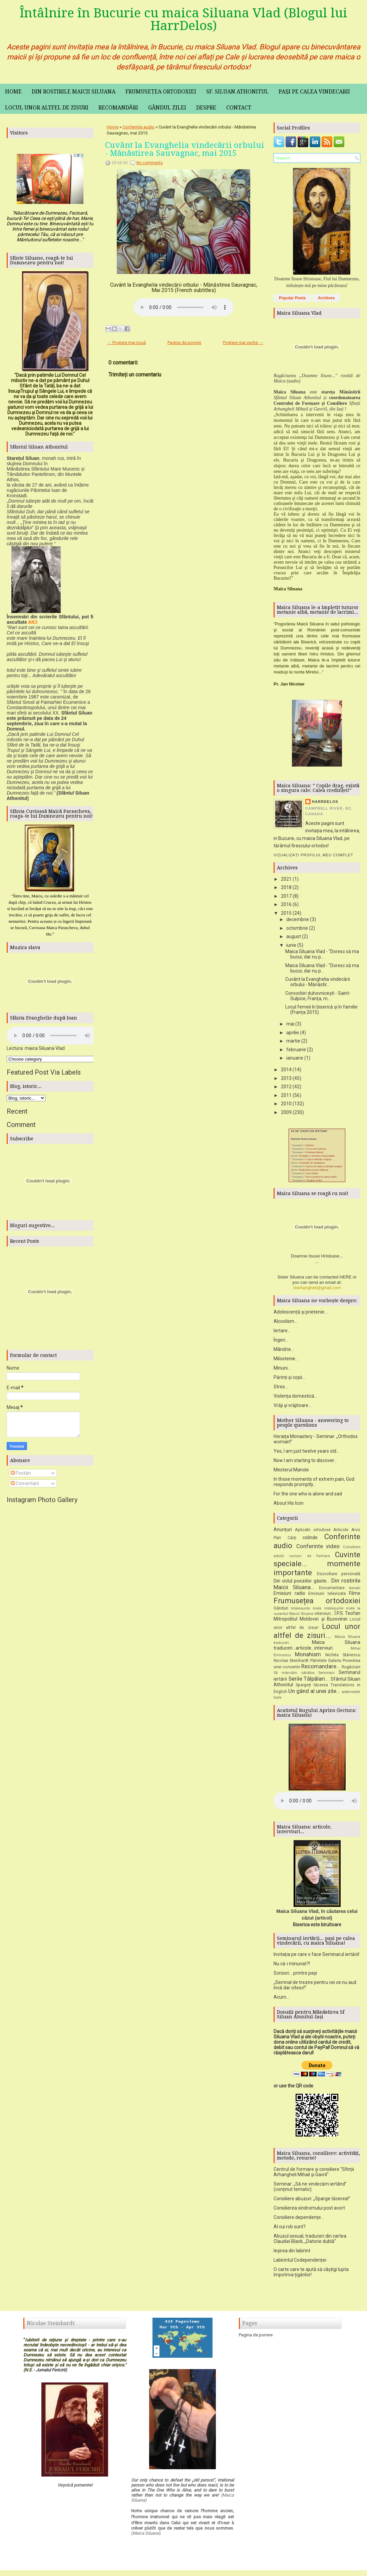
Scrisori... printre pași (295, 1975)
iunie (291, 945)
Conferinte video (318, 1548)
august (293, 936)
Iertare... (282, 1333)
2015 (286, 913)
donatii (354, 1590)
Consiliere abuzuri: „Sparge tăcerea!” (312, 2201)
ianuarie (294, 1058)
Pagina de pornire (184, 342)
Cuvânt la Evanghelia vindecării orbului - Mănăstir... (317, 981)
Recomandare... (320, 1668)
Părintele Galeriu (325, 1662)
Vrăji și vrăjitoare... (292, 1407)
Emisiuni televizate (327, 1595)
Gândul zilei (167, 107)
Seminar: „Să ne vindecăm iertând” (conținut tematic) (310, 2189)
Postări (21, 1473)
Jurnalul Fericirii (50, 2372)
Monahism (308, 1656)
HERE (346, 1279)
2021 (286, 879)
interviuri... (324, 1615)
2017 (286, 896)
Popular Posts (292, 298)
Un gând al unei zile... (314, 1693)
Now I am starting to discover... (305, 1462)
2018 (286, 887)
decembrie (297, 919)
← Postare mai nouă (126, 342)
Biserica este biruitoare (317, 1927)
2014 (286, 1069)
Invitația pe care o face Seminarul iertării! (316, 1956)
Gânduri (281, 1610)
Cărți (292, 1539)
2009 (286, 1112)
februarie (296, 1049)
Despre (206, 107)
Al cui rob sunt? (290, 2229)
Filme (354, 1595)
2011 (286, 1095)
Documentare (332, 1590)
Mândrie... (284, 1351)
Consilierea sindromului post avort (309, 2210)
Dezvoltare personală (338, 1576)
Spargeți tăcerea (312, 1687)
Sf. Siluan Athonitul (237, 91)
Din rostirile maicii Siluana (73, 91)
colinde (310, 1539)
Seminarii (326, 1675)
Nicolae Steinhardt (291, 1662)
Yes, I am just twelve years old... (306, 1453)
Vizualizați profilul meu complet (313, 855)
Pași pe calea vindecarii (314, 91)
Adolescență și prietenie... (300, 1314)
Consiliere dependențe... (299, 2219)
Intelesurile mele (306, 1611)
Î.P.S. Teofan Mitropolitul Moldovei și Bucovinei (317, 1618)
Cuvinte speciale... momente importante (317, 1565)
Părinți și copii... (289, 1379)
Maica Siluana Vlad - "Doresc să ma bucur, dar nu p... (322, 954)
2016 (286, 904)
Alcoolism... (285, 1323)
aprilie (292, 1032)
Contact (238, 107)
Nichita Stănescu (342, 1657)
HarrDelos (325, 802)
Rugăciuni (351, 1669)
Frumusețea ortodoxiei (160, 91)
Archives (326, 298)
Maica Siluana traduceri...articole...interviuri (317, 1647)
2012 (286, 1086)
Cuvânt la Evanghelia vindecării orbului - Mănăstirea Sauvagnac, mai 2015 (184, 149)
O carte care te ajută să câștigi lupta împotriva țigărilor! (311, 2274)
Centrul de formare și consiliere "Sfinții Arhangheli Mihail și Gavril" (314, 2174)
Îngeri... (281, 1342)
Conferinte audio (138, 126)
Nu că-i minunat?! (292, 1966)
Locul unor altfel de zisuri (46, 107)
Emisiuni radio (289, 1595)
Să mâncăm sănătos (294, 1675)
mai (290, 1024)
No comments (149, 163)
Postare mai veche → (243, 342)
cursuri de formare (309, 1558)
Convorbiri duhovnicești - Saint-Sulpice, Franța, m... (318, 995)
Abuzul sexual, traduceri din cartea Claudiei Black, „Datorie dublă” (310, 2241)
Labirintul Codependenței (300, 2262)
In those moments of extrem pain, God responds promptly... (314, 1484)
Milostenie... (286, 1361)
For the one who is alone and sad (308, 1496)
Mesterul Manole (291, 1472)
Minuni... (282, 1370)
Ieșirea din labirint (292, 2253)
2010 (286, 1103)
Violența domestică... (295, 1398)
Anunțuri (283, 1531)
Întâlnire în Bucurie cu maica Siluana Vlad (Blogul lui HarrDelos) (183, 19)
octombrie (297, 928)
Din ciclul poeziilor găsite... (302, 1583)
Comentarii (25, 1483)
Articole (340, 1531)
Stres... (281, 1389)
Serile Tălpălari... (308, 1681)
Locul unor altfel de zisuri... (317, 1633)
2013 (286, 1078)
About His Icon (289, 1505)
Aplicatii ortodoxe (313, 1531)
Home (13, 91)
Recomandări (118, 107)
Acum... (281, 1999)
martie (293, 1041)
